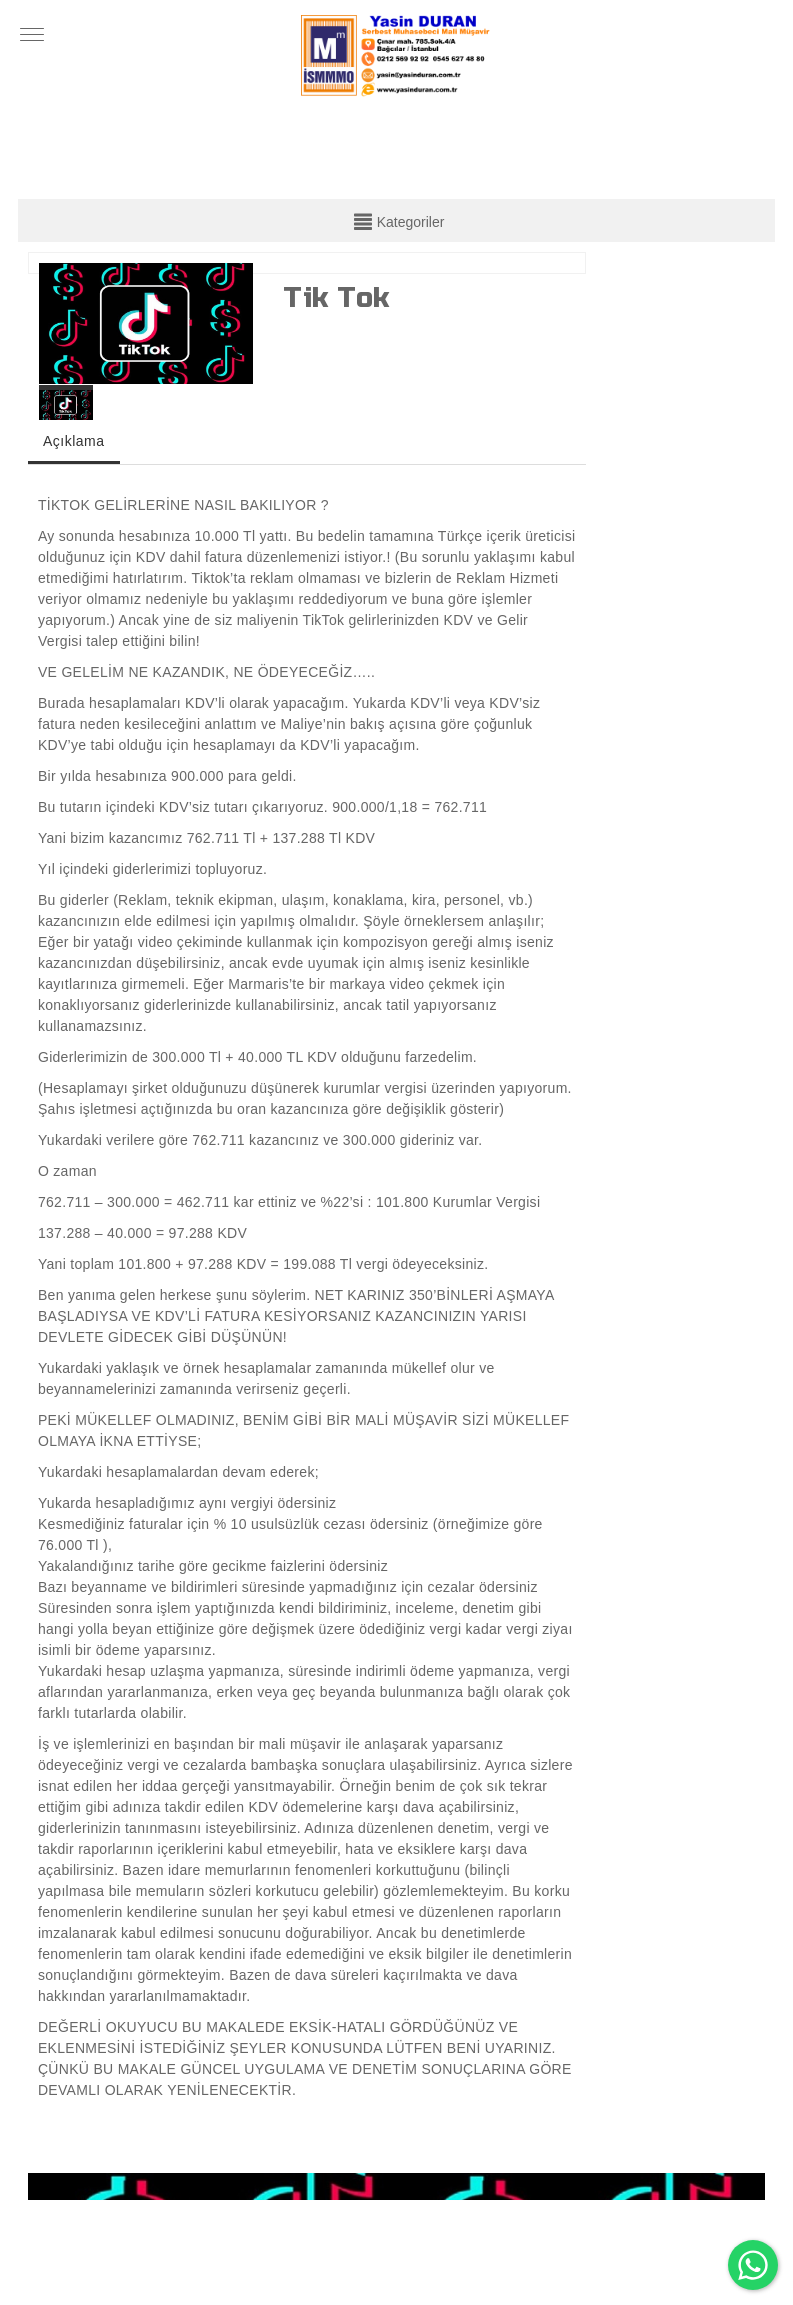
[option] (146, 323)
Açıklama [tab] (74, 441)
